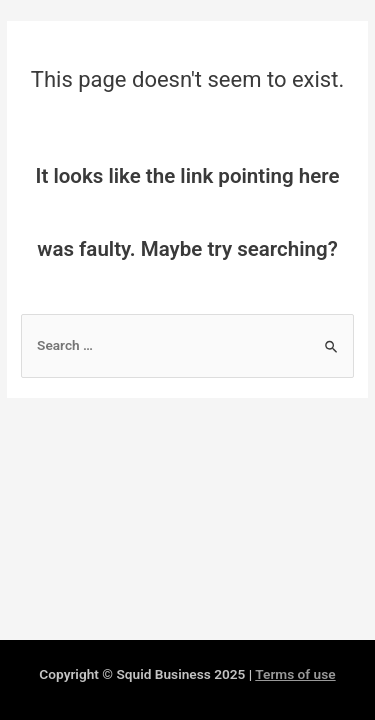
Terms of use (295, 674)
